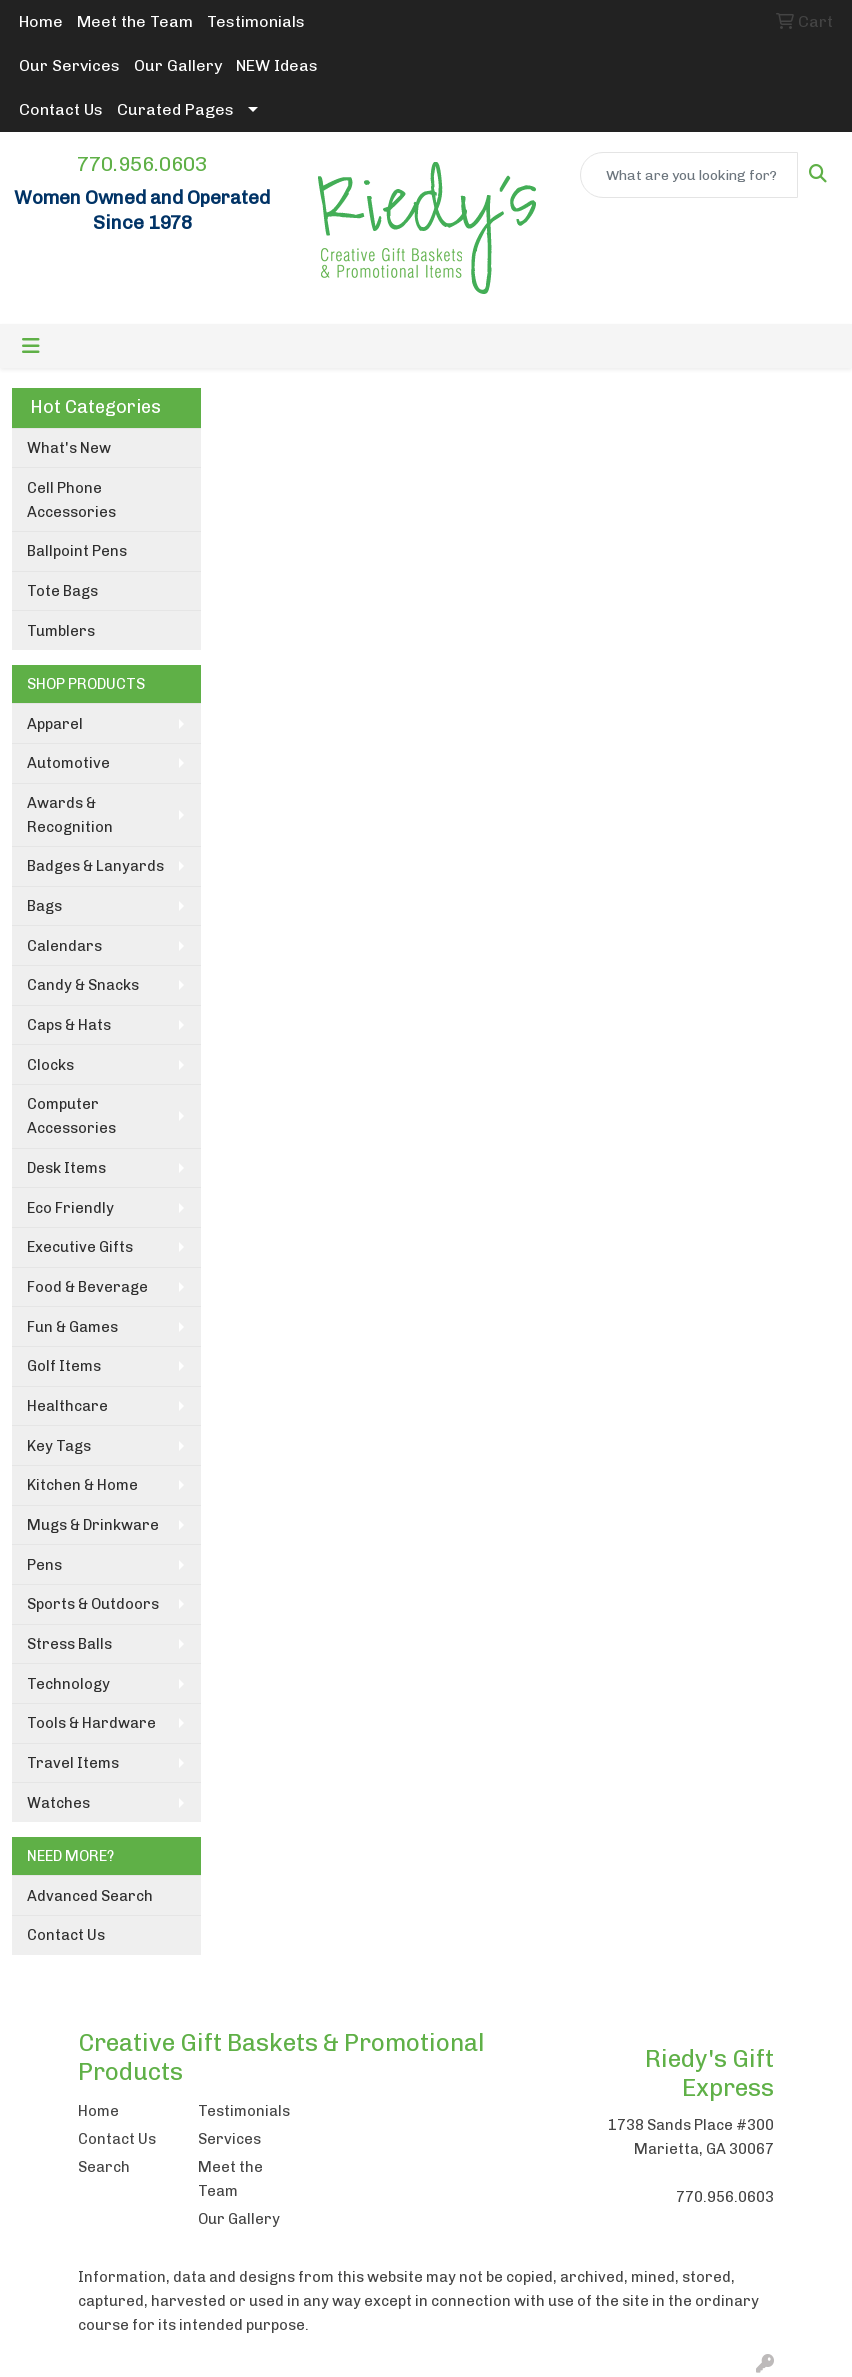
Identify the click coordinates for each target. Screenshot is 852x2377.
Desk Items (66, 1168)
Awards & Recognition (70, 815)
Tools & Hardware (91, 1723)
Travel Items (73, 1763)
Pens (44, 1565)
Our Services (69, 65)
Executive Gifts (80, 1247)
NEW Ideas (277, 65)
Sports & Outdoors (93, 1604)
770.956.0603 (142, 164)
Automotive (68, 763)
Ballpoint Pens (77, 551)
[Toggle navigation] (31, 346)
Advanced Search (90, 1896)
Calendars (64, 946)
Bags (44, 906)
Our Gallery (178, 65)
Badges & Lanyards (95, 866)
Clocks (50, 1065)
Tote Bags (62, 591)
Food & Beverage (87, 1287)
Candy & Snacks (83, 985)
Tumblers (61, 631)
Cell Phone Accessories (71, 500)
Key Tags (59, 1446)
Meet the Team (135, 21)
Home (41, 21)
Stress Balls (69, 1644)
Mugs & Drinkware (93, 1525)
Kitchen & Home (82, 1485)
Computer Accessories (71, 1116)
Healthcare (67, 1406)
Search (104, 2167)
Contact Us (61, 109)
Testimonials (256, 21)
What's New (69, 448)
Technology (68, 1684)
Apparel (55, 724)
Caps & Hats (69, 1025)
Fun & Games (72, 1327)
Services (229, 2139)
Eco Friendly (70, 1208)
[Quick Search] (689, 175)
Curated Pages (175, 109)
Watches (58, 1803)
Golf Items (64, 1366)
